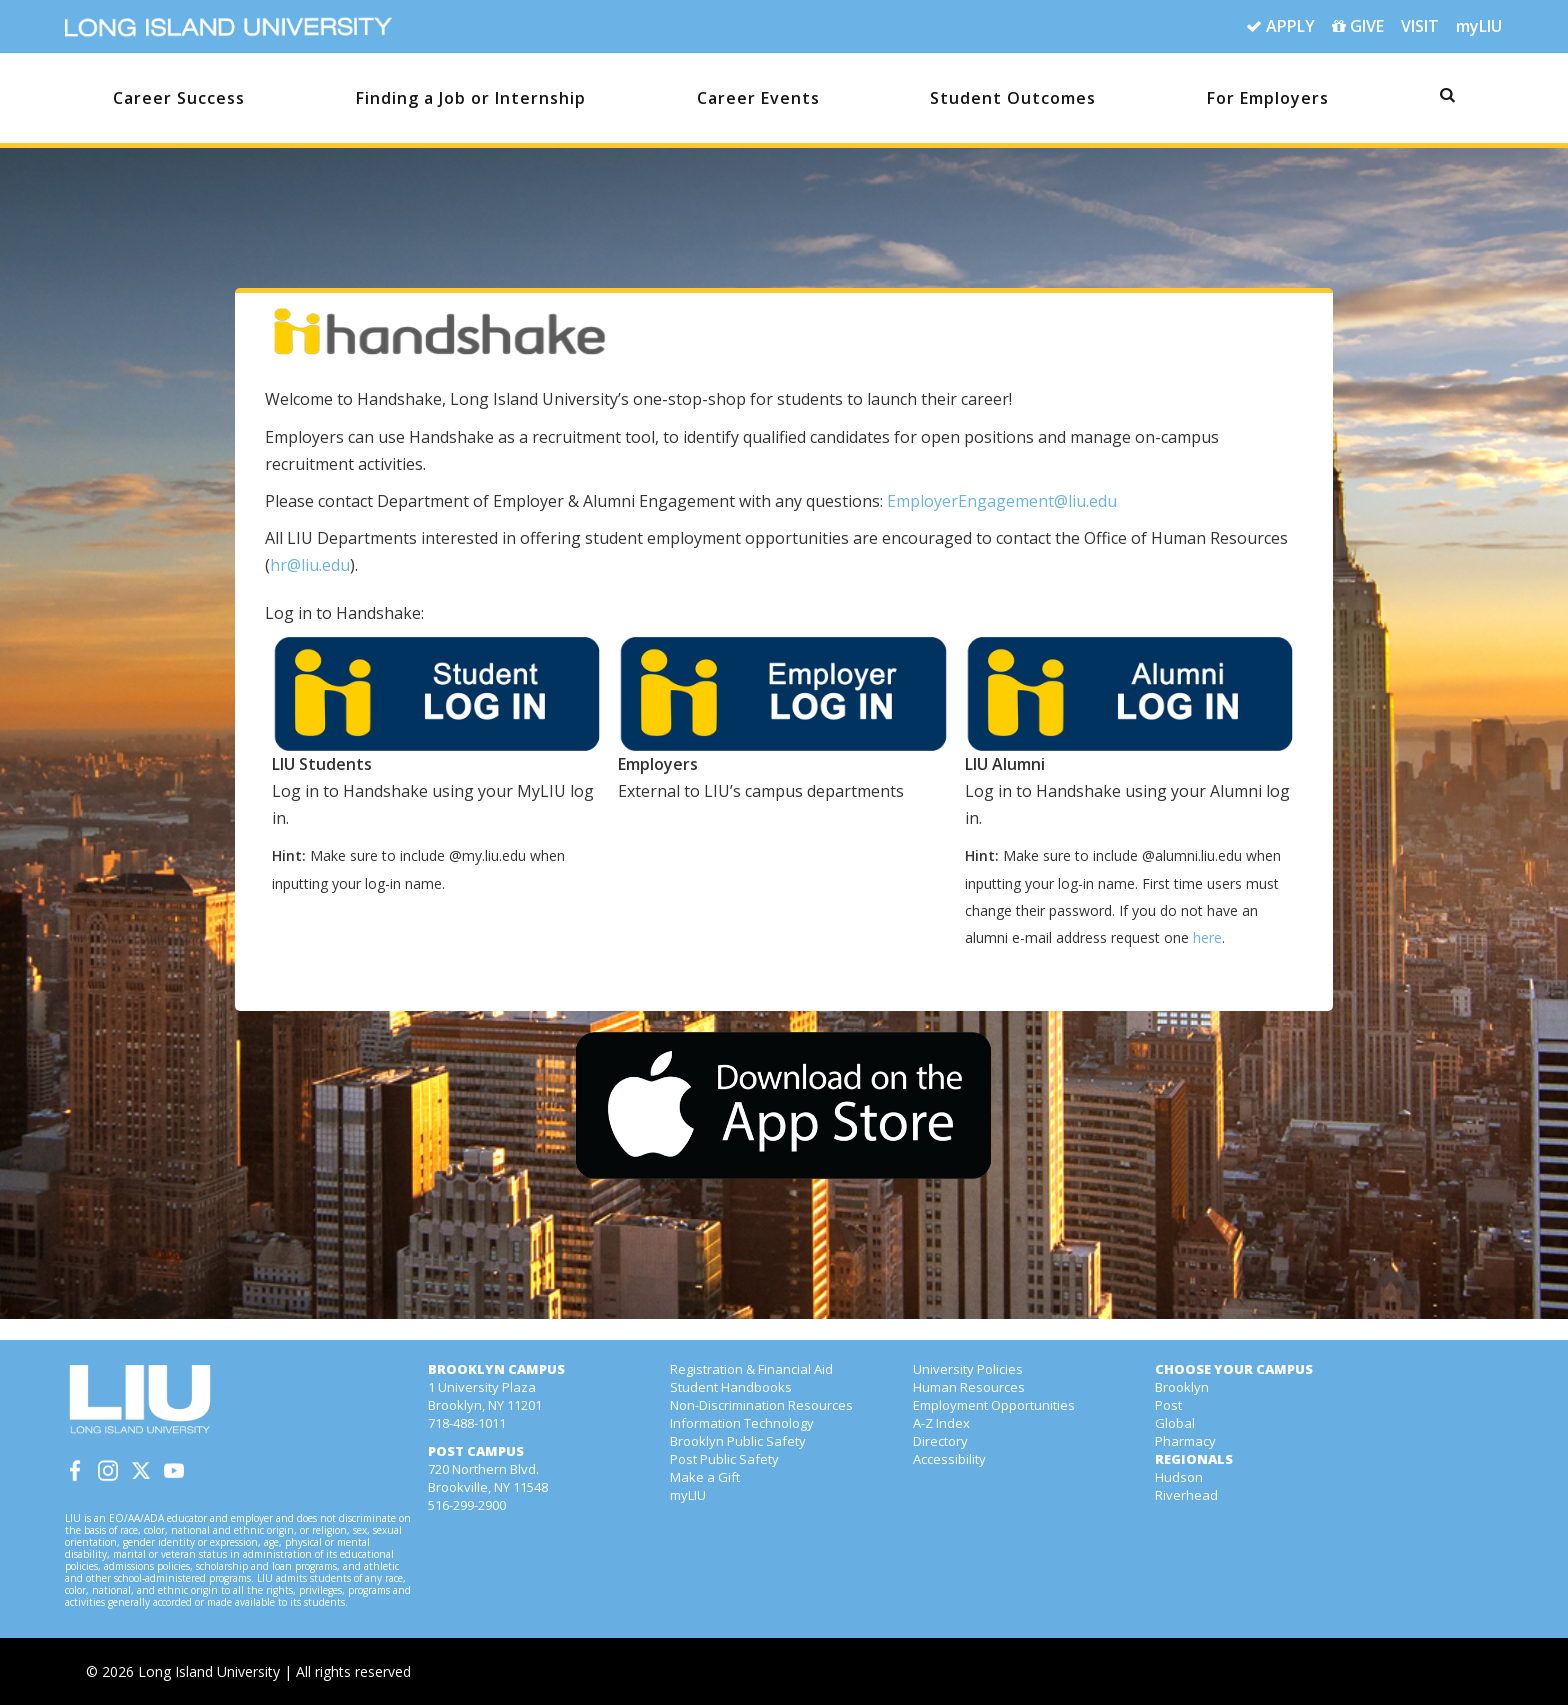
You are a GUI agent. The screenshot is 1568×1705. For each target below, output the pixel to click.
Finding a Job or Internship (471, 98)
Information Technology (742, 1423)
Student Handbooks (731, 1387)
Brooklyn (1182, 1387)
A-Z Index (941, 1423)
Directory (940, 1441)
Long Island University (209, 1671)
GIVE (1358, 27)
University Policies (968, 1369)
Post (1168, 1405)
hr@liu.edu (310, 565)
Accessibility (949, 1459)
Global (1175, 1423)
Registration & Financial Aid (751, 1369)
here (1207, 937)
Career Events (758, 98)
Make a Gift (705, 1477)
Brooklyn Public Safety (738, 1441)
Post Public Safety (724, 1459)
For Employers (1268, 98)
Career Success (179, 98)
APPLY (1280, 27)
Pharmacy (1185, 1441)
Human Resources (969, 1387)
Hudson (1179, 1477)
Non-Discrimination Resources (761, 1405)
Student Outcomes (1013, 98)
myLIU (1479, 26)
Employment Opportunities (994, 1405)
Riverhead (1186, 1495)
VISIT (1420, 26)
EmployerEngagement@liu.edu (1002, 501)
